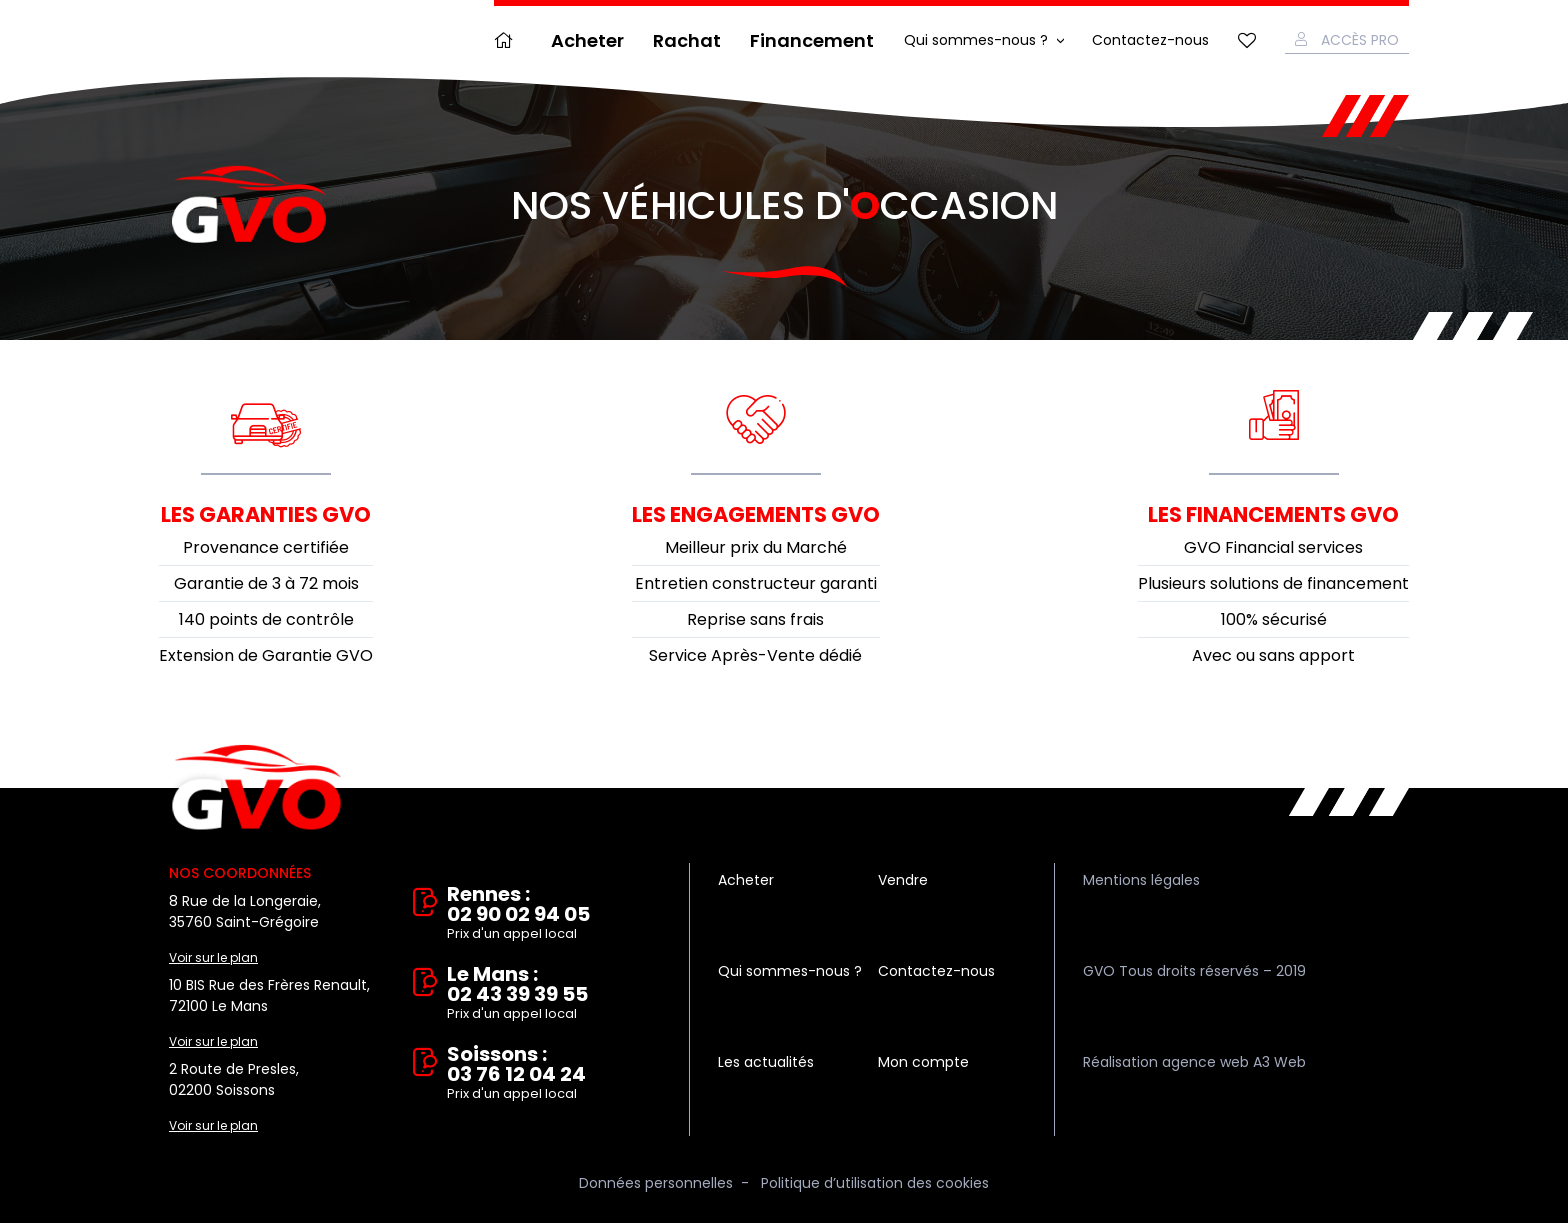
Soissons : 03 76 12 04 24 (554, 1074)
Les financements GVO (1273, 514)
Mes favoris (1247, 40)
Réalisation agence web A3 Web (1194, 1062)
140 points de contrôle (266, 619)
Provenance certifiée (266, 547)
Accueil (508, 40)
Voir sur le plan (213, 957)
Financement (812, 40)
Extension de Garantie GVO (266, 655)
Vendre (903, 880)
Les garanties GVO (266, 514)
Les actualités (766, 1062)
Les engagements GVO (756, 514)
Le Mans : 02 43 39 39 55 (554, 994)
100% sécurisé (1274, 619)
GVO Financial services (1273, 547)
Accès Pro (1360, 40)
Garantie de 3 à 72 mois (266, 583)
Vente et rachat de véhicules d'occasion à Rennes (256, 788)
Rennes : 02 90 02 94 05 (554, 914)
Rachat (687, 40)
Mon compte (923, 1062)
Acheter (587, 40)
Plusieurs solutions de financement (1273, 583)
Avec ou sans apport (1273, 655)
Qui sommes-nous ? (976, 40)
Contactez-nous (1150, 40)
